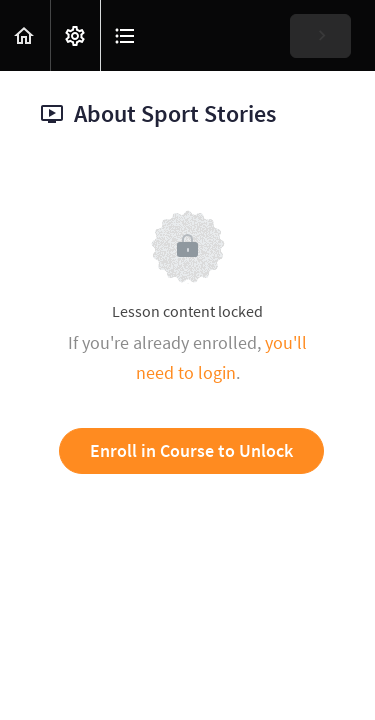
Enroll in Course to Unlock (191, 450)
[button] (25, 35)
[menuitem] (75, 35)
